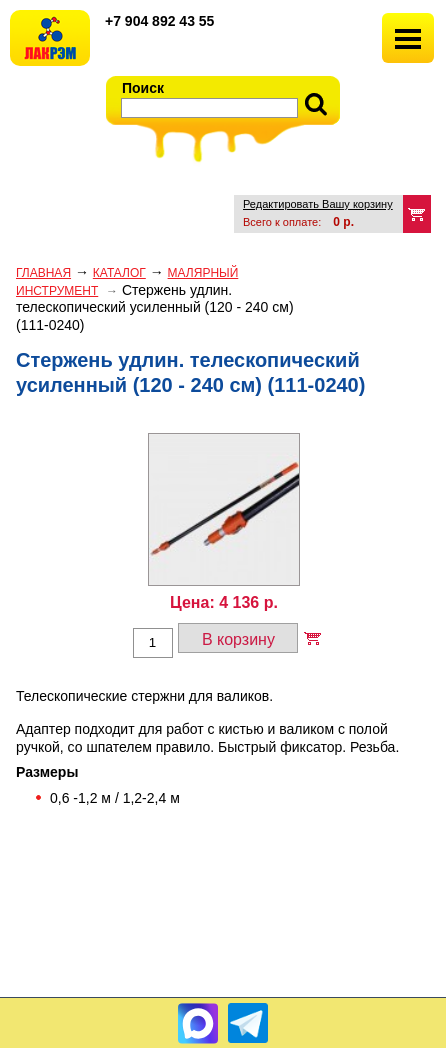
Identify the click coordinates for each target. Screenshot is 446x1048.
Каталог (119, 273)
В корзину (238, 639)
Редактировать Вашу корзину (318, 204)
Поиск (143, 88)
